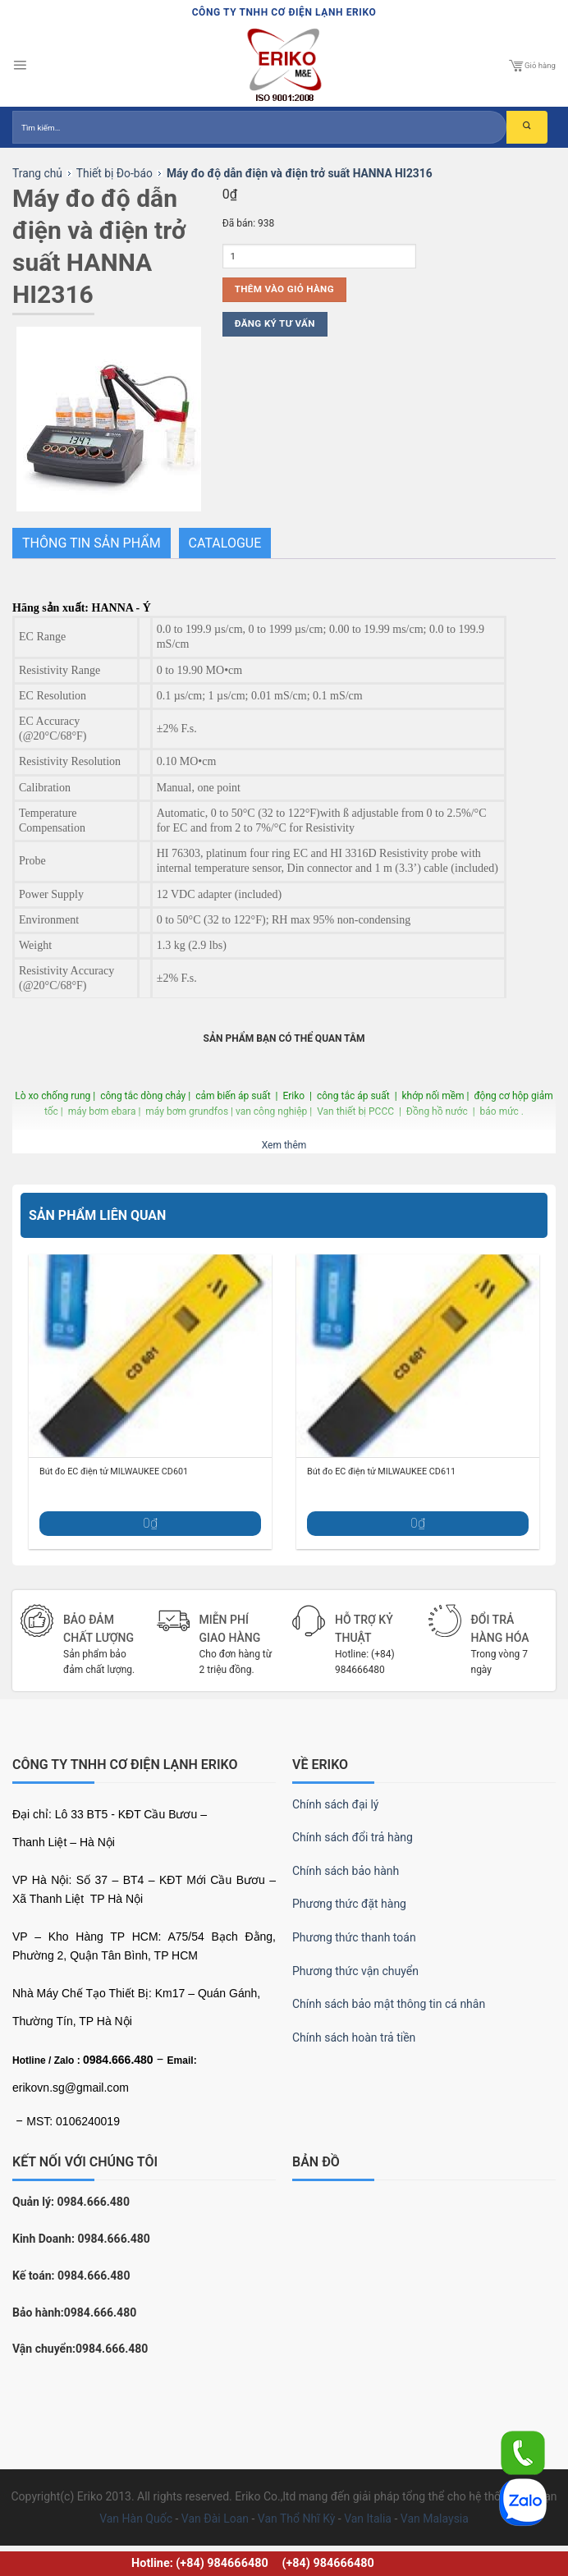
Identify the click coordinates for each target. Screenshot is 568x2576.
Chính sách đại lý (335, 1804)
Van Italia (368, 2518)
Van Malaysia (435, 2518)
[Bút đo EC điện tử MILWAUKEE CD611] (417, 1355)
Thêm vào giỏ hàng (284, 289)
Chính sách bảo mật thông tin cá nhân (388, 2003)
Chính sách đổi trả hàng (352, 1837)
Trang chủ (37, 173)
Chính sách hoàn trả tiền (353, 2037)
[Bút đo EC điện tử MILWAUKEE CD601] (150, 1355)
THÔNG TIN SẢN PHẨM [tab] (91, 543)
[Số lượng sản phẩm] (319, 256)
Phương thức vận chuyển (355, 1971)
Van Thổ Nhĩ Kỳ (296, 2518)
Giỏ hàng (532, 65)
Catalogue (225, 543)
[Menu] (19, 65)
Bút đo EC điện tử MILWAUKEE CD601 (113, 1471)
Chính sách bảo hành (345, 1870)
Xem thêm (284, 1145)
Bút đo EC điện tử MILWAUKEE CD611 (381, 1471)
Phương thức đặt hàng (349, 1903)
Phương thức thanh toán (354, 1937)
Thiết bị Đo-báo (114, 173)
